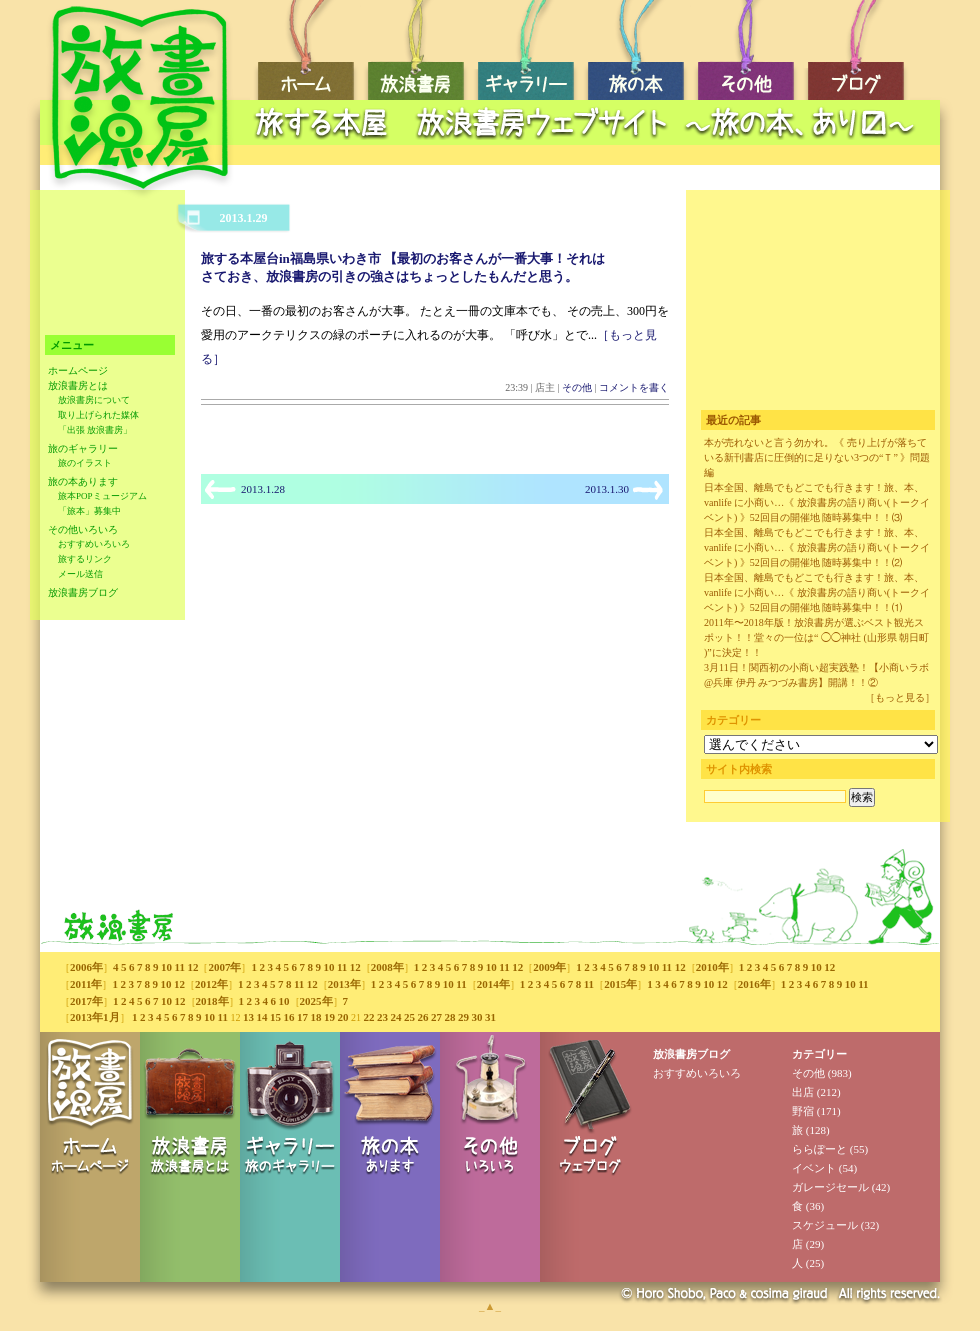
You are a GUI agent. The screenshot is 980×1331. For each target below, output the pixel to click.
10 (166, 967)
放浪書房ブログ (83, 592)
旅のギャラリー (83, 448)
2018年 (212, 1001)
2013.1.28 (263, 489)
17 (302, 1017)
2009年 (549, 967)
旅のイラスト (85, 463)
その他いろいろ (83, 529)
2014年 (493, 984)
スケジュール (825, 1225)
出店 (803, 1092)
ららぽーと (819, 1149)
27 (436, 1017)
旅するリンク (85, 559)
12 (192, 967)
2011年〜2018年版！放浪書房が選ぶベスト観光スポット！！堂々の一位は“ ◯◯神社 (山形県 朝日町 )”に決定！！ (816, 637)
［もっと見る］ (900, 697)
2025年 (316, 1001)
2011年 (86, 984)
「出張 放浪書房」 (95, 430)
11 (180, 967)
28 (449, 1017)
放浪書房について (94, 400)
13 (248, 1017)
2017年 (86, 1001)
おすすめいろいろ (94, 544)
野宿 (803, 1111)
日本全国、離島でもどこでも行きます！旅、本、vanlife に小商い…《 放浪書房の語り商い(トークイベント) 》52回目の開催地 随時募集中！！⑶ (817, 502)
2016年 (754, 984)
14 (261, 1017)
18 (315, 1017)
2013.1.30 (607, 489)
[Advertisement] (590, 155)
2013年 (344, 984)
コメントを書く (634, 387)
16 (288, 1017)
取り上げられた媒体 (98, 415)
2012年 (211, 984)
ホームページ (78, 370)
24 (395, 1017)
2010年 (712, 967)
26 (422, 1017)
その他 (577, 387)
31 (490, 1017)
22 (368, 1017)
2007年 (224, 967)
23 (382, 1017)
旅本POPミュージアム (102, 496)
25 (409, 1017)
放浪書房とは (78, 385)
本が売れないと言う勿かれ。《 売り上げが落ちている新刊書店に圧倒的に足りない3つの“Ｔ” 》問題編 (817, 457)
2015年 (620, 984)
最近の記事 (733, 420)
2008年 (387, 967)
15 (275, 1017)
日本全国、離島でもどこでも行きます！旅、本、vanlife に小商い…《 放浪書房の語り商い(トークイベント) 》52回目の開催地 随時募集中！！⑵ (817, 547)
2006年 (86, 967)
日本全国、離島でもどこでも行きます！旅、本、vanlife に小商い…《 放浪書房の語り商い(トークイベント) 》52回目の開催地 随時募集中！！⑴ (817, 592)
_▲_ (490, 1306)
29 (463, 1017)
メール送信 (80, 574)
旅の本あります (83, 481)
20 (342, 1017)
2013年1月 (95, 1017)
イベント (814, 1168)
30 (476, 1017)
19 (329, 1017)
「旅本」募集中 (89, 511)
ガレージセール (830, 1187)
